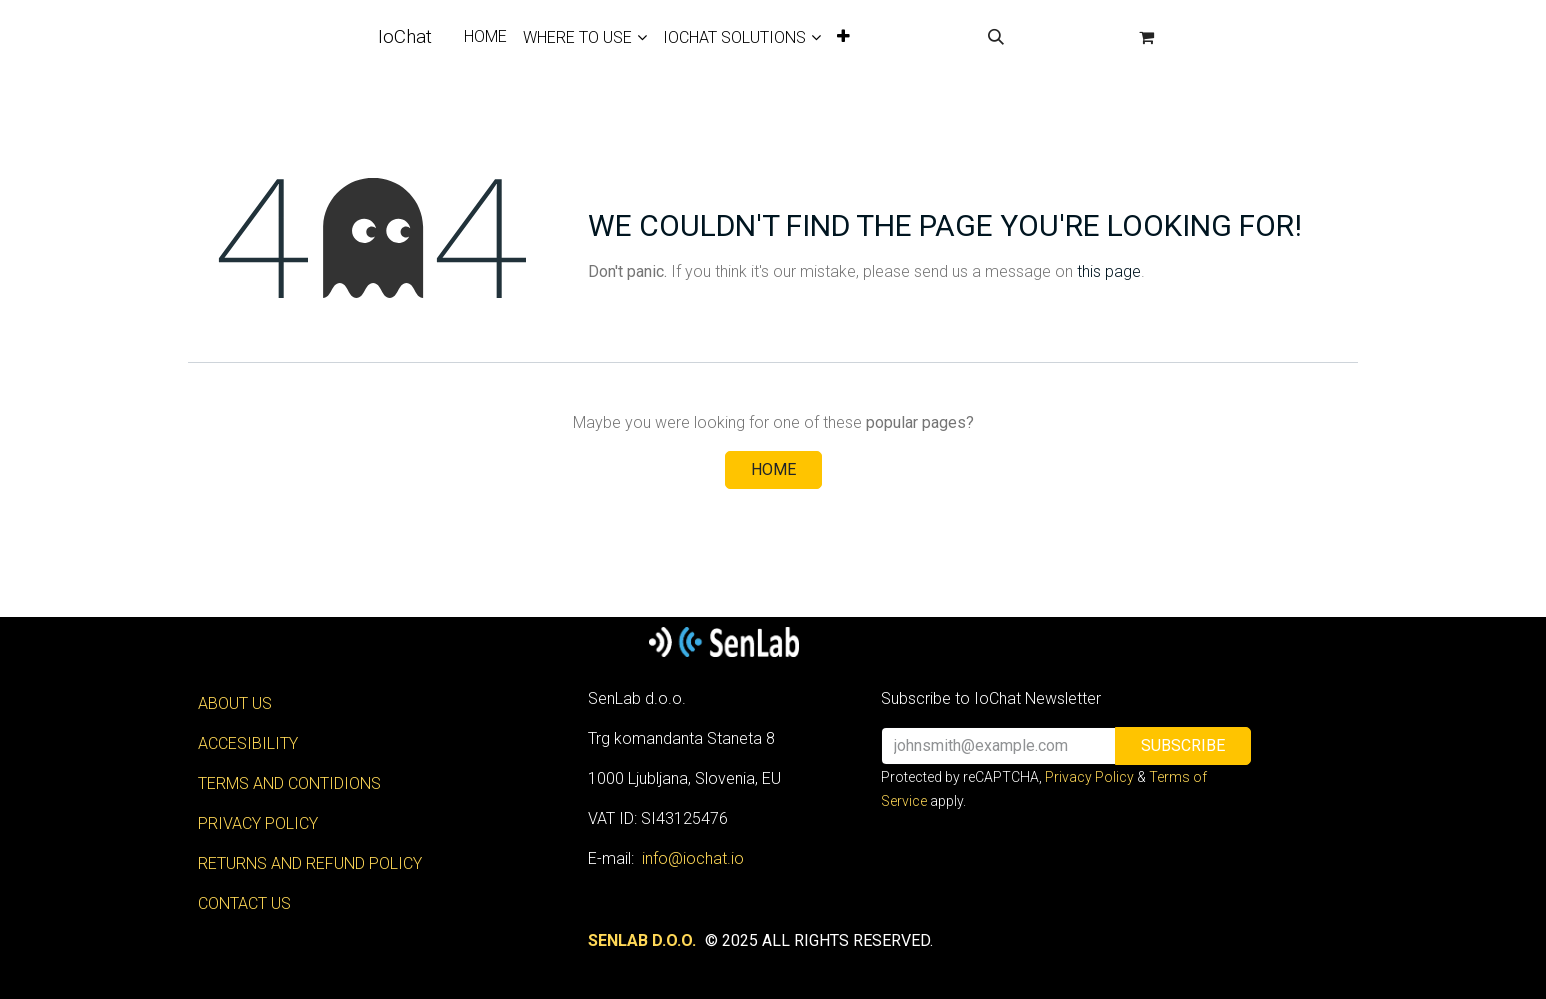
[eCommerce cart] (1147, 37)
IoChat (405, 36)
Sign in (1071, 36)
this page (1109, 271)
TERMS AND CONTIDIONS (289, 783)
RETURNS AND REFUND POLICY (310, 863)
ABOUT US (235, 703)
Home (773, 469)
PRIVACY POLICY (258, 823)
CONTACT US (244, 903)
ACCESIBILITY (248, 743)
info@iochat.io (693, 858)
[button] (996, 37)
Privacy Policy (1089, 777)
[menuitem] (485, 37)
